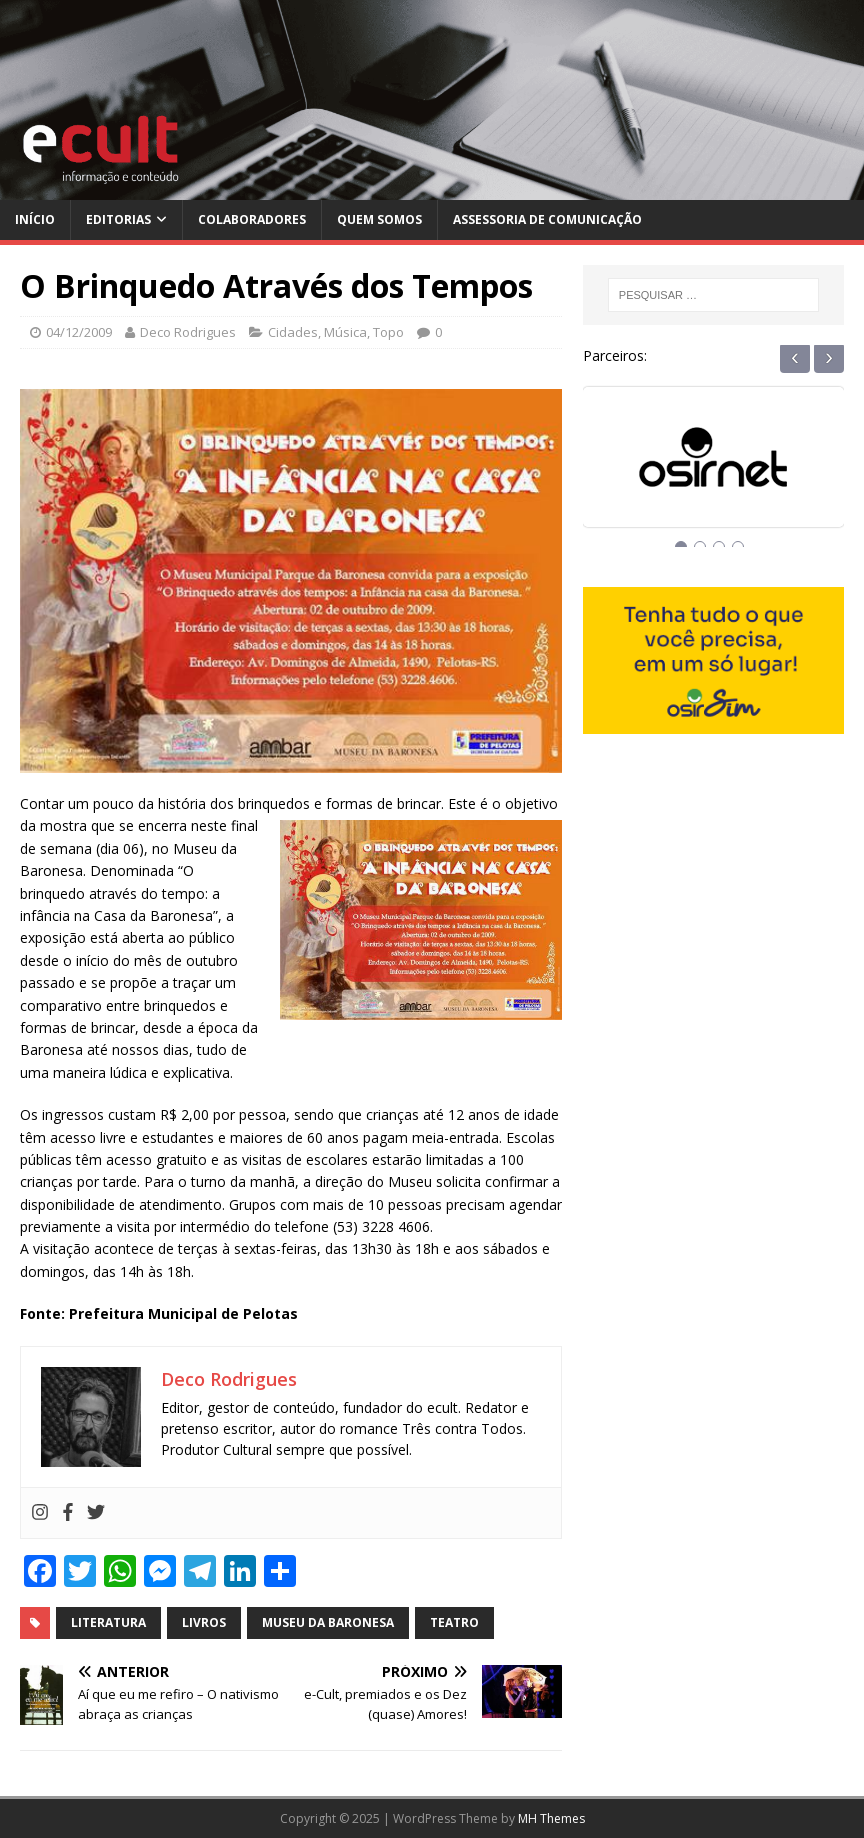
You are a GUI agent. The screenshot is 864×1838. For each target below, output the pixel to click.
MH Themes (551, 1818)
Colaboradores (252, 219)
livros (204, 1622)
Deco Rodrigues (188, 332)
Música (345, 332)
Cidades (293, 332)
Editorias (118, 219)
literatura (108, 1622)
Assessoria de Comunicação (547, 219)
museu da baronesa (328, 1622)
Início (35, 219)
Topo (388, 332)
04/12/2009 (79, 332)
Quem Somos (379, 219)
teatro (454, 1622)
